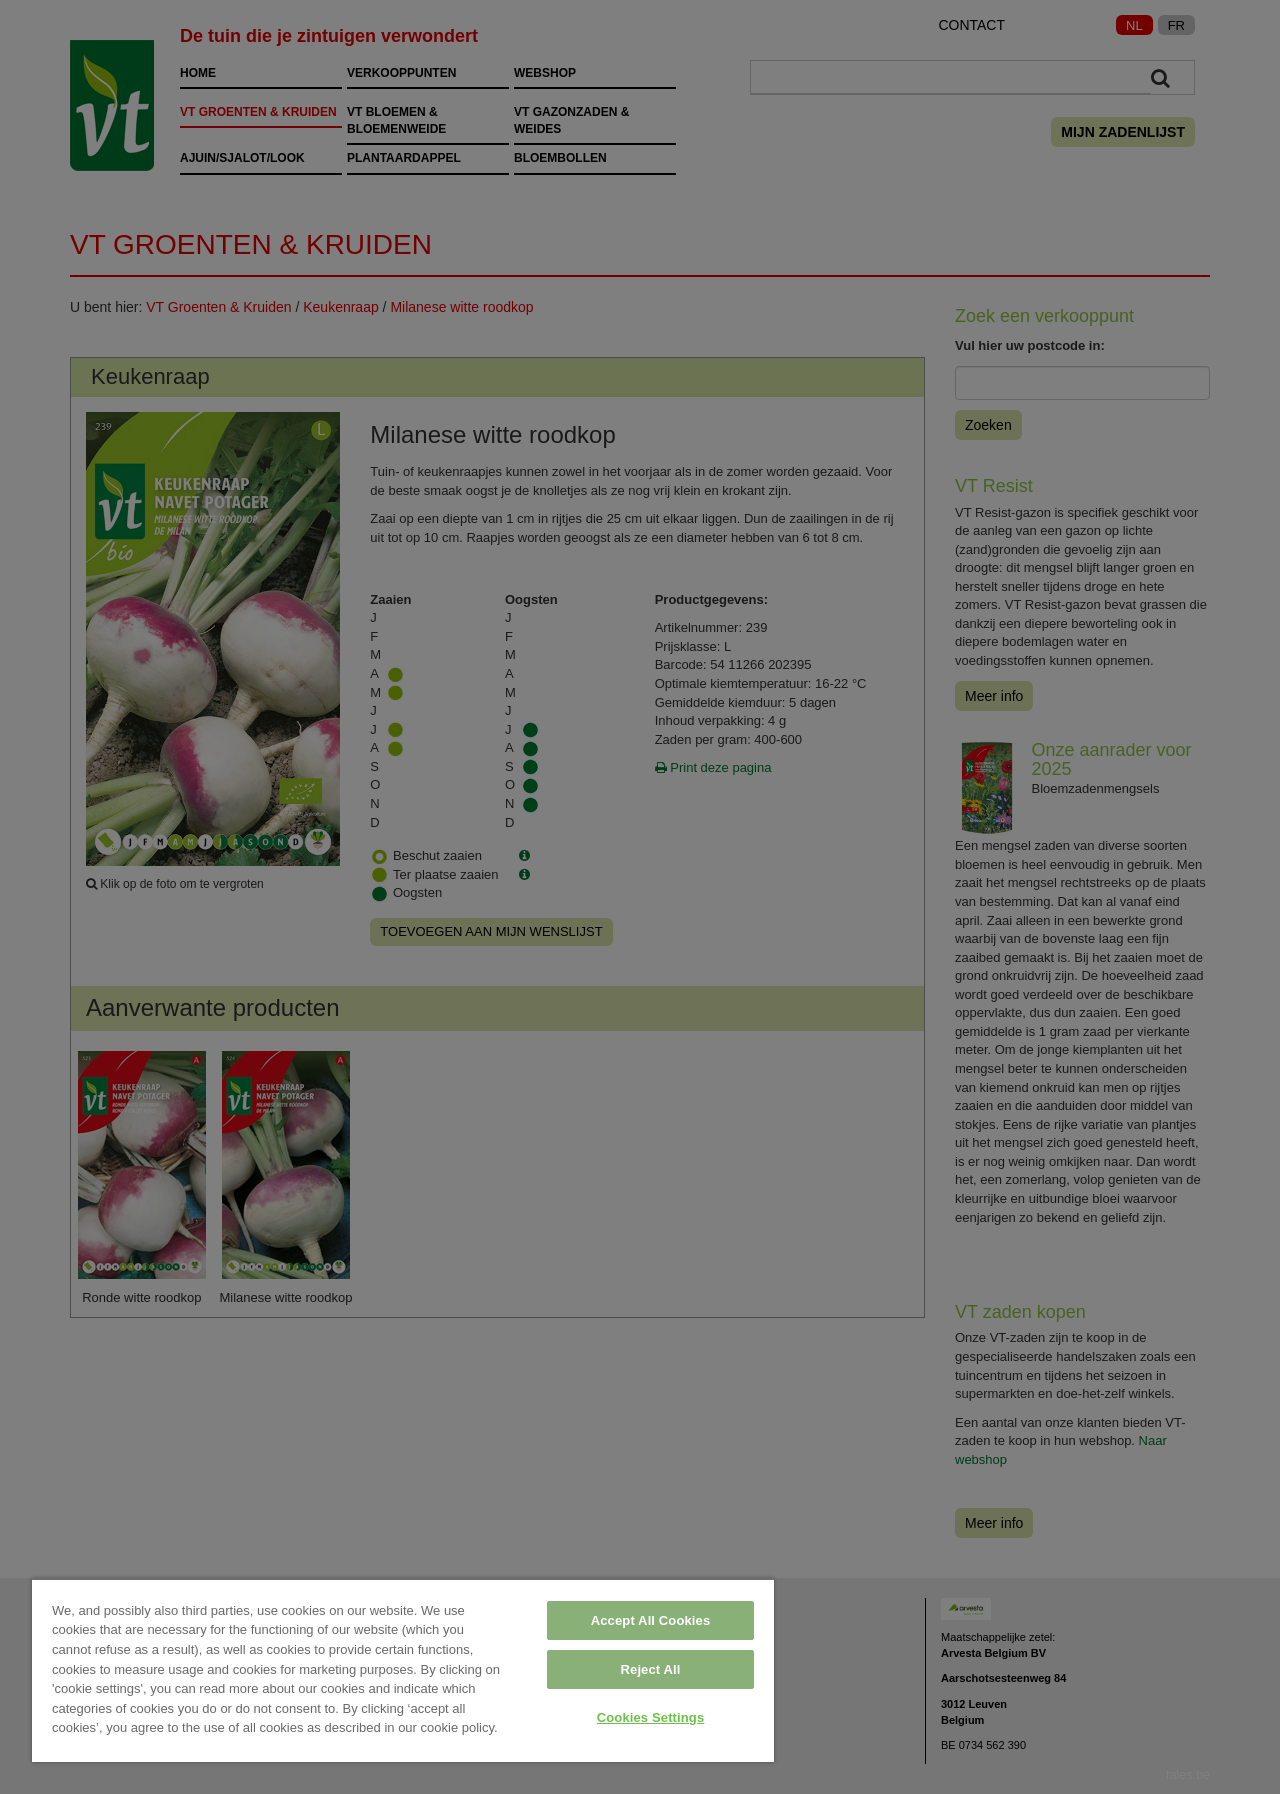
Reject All (651, 1669)
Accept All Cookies (651, 1620)
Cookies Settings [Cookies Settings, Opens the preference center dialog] (651, 1717)
